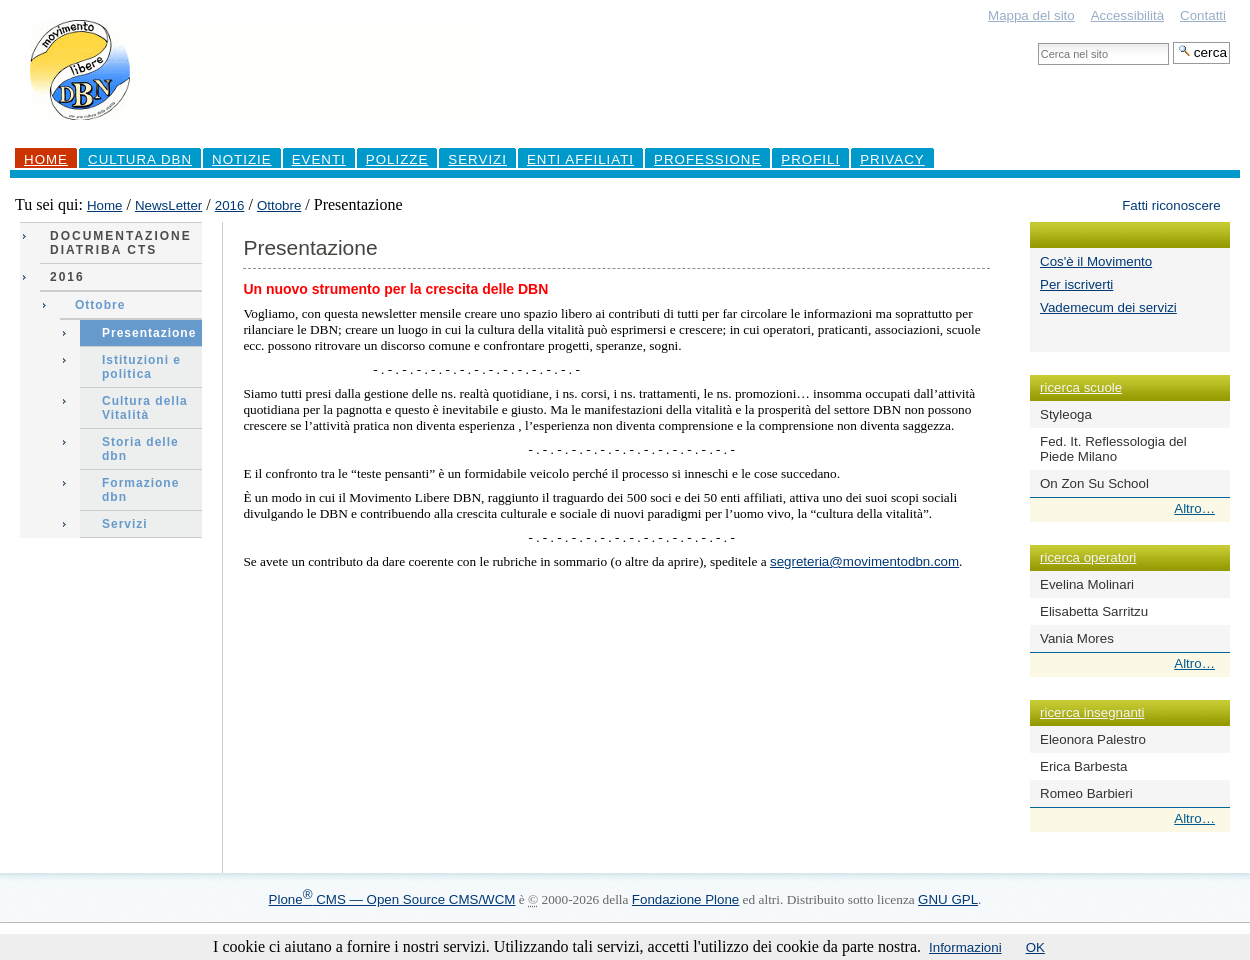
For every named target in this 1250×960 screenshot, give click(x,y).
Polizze (397, 159)
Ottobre (279, 205)
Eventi (319, 159)
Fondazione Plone (685, 899)
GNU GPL (948, 899)
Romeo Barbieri (1086, 793)
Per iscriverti (1076, 284)
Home (46, 159)
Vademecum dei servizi (1108, 307)
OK (1035, 947)
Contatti (1203, 15)
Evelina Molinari (1087, 584)
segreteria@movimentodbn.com (864, 561)
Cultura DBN (140, 159)
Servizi (477, 159)
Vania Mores (1077, 638)
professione (707, 159)
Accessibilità (1127, 15)
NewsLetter (168, 205)
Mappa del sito (1031, 15)
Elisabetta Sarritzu (1094, 611)
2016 (230, 205)
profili (810, 159)
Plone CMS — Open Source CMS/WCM (392, 899)
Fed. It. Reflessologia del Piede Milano (1113, 449)
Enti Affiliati (580, 159)
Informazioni (965, 947)
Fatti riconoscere (1171, 205)
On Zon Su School (1094, 483)
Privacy (892, 159)
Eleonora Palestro (1093, 739)
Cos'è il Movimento (1096, 261)
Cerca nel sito (1037, 41)
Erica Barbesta (1083, 766)
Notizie (242, 159)
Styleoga (1066, 414)
